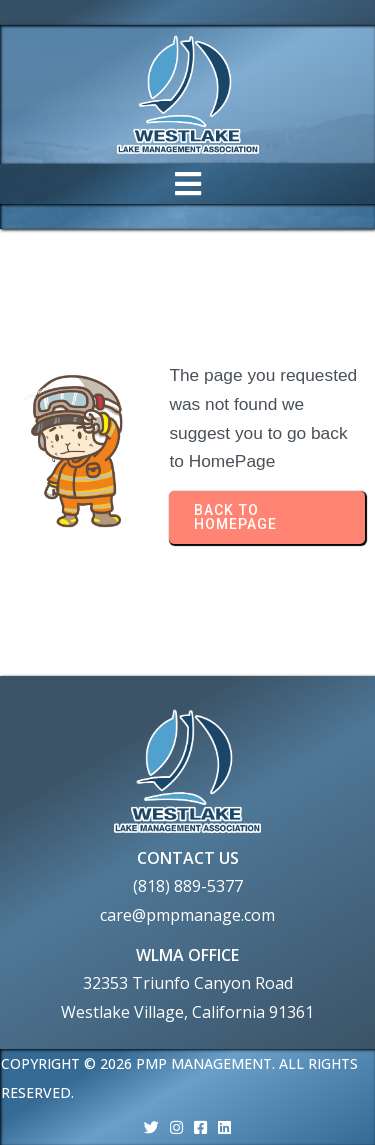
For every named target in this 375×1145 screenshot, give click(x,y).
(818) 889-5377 (188, 886)
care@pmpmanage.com (187, 915)
